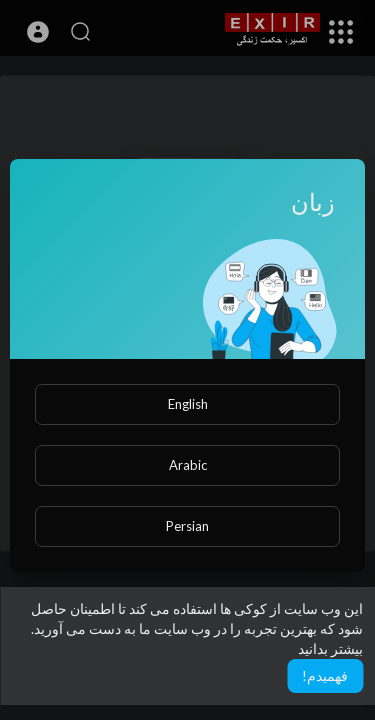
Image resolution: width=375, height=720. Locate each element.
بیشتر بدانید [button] (330, 648)
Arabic (188, 465)
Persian (187, 526)
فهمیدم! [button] (325, 675)
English (188, 404)
